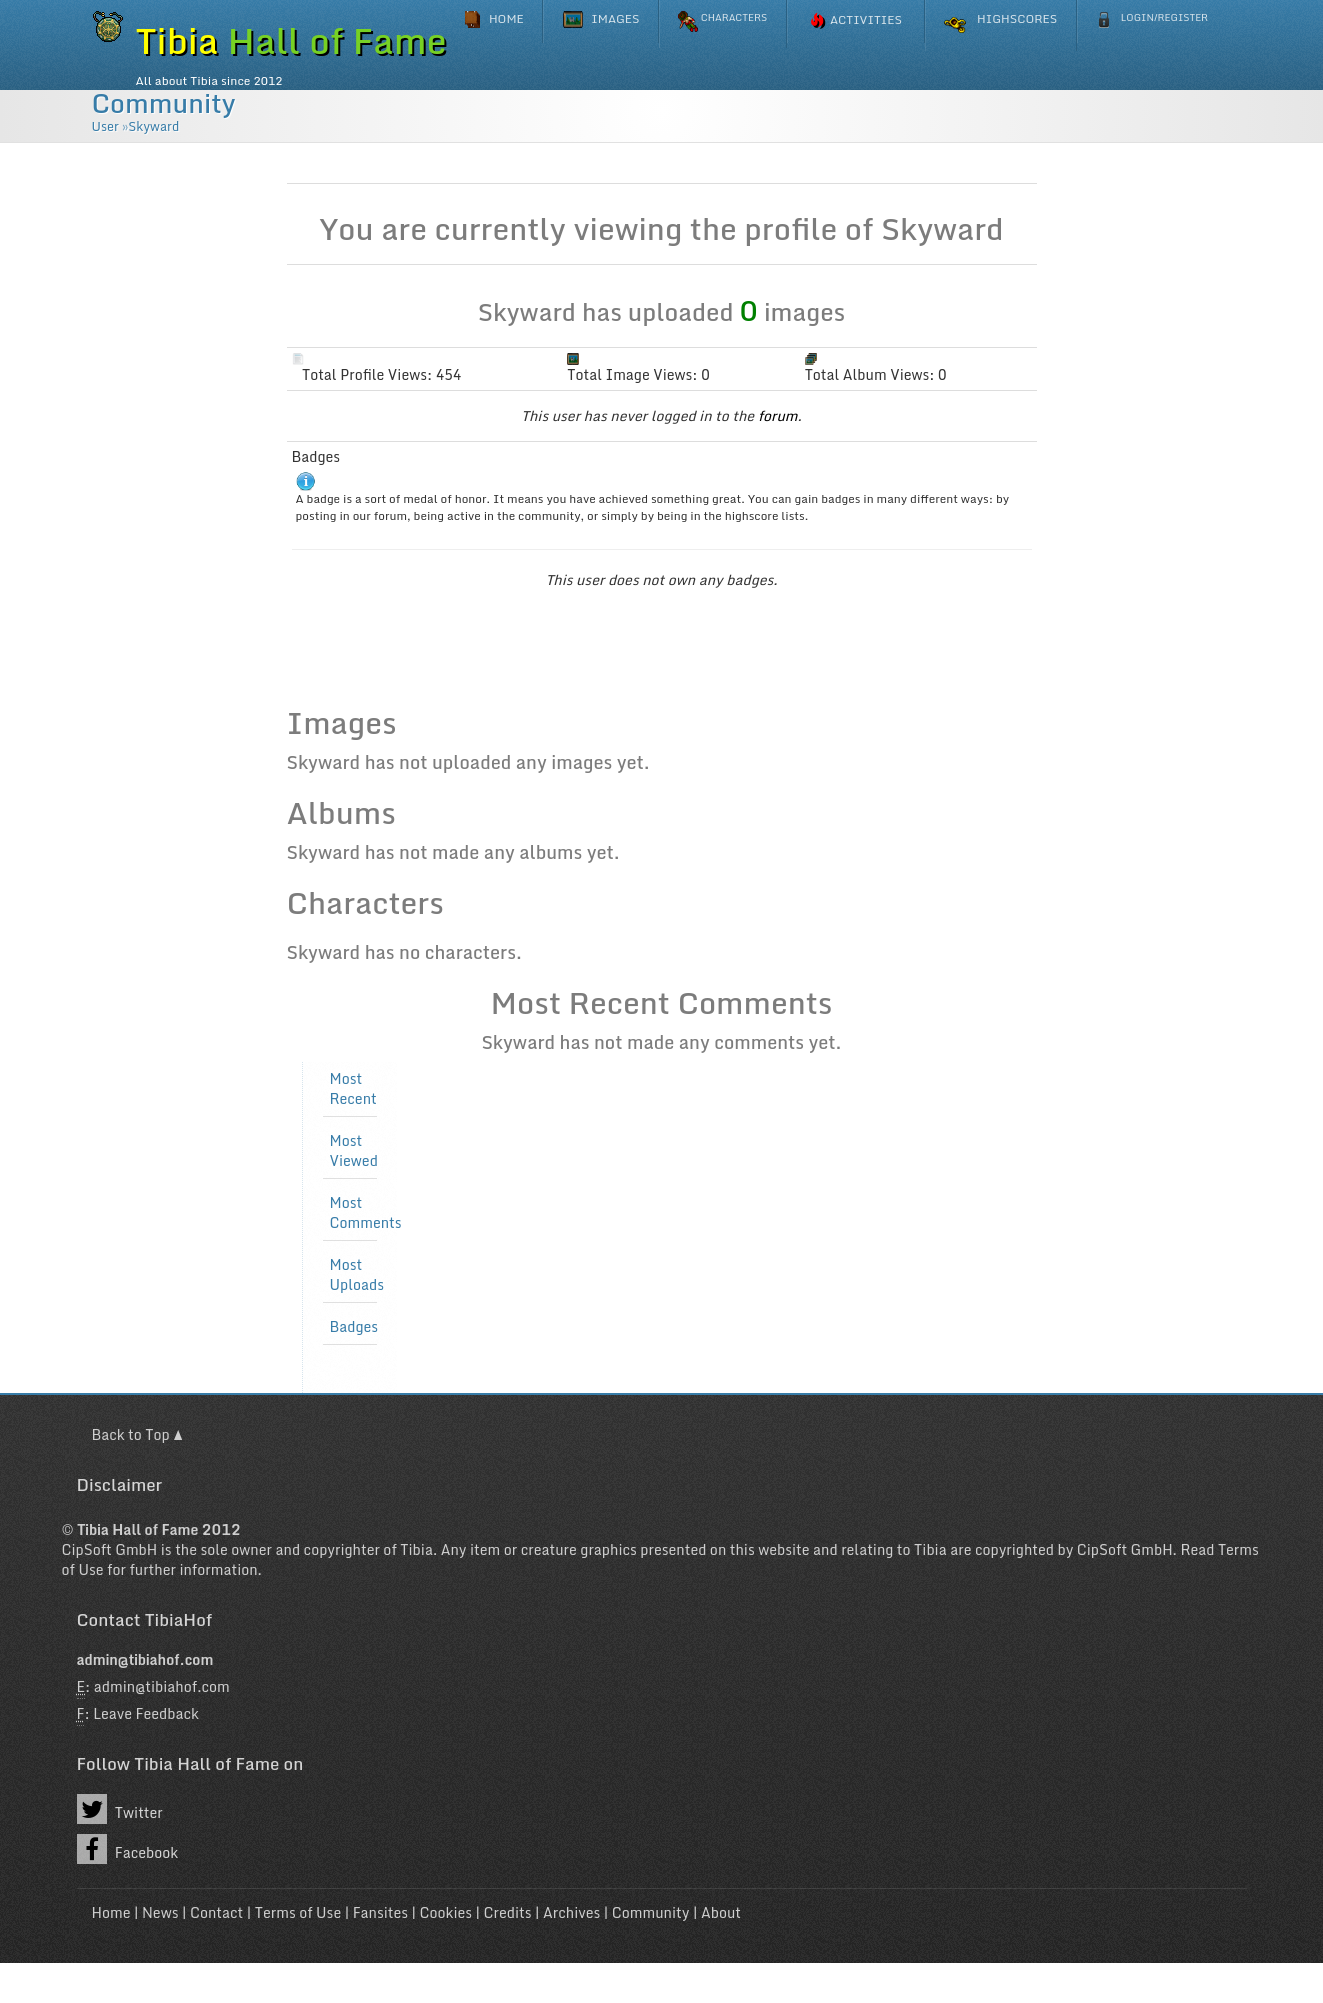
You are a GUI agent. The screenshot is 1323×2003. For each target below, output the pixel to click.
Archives (571, 1912)
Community (164, 103)
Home (111, 1912)
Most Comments (366, 1213)
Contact (216, 1912)
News (160, 1912)
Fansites (380, 1912)
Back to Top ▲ (137, 1434)
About (721, 1912)
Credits (508, 1912)
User (105, 126)
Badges (354, 1327)
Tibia (416, 1549)
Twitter (120, 1809)
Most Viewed (354, 1151)
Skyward (153, 126)
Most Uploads (357, 1275)
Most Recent (353, 1089)
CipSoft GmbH (110, 1549)
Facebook (128, 1849)
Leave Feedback (146, 1713)
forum (778, 415)
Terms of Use (298, 1912)
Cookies (446, 1912)
